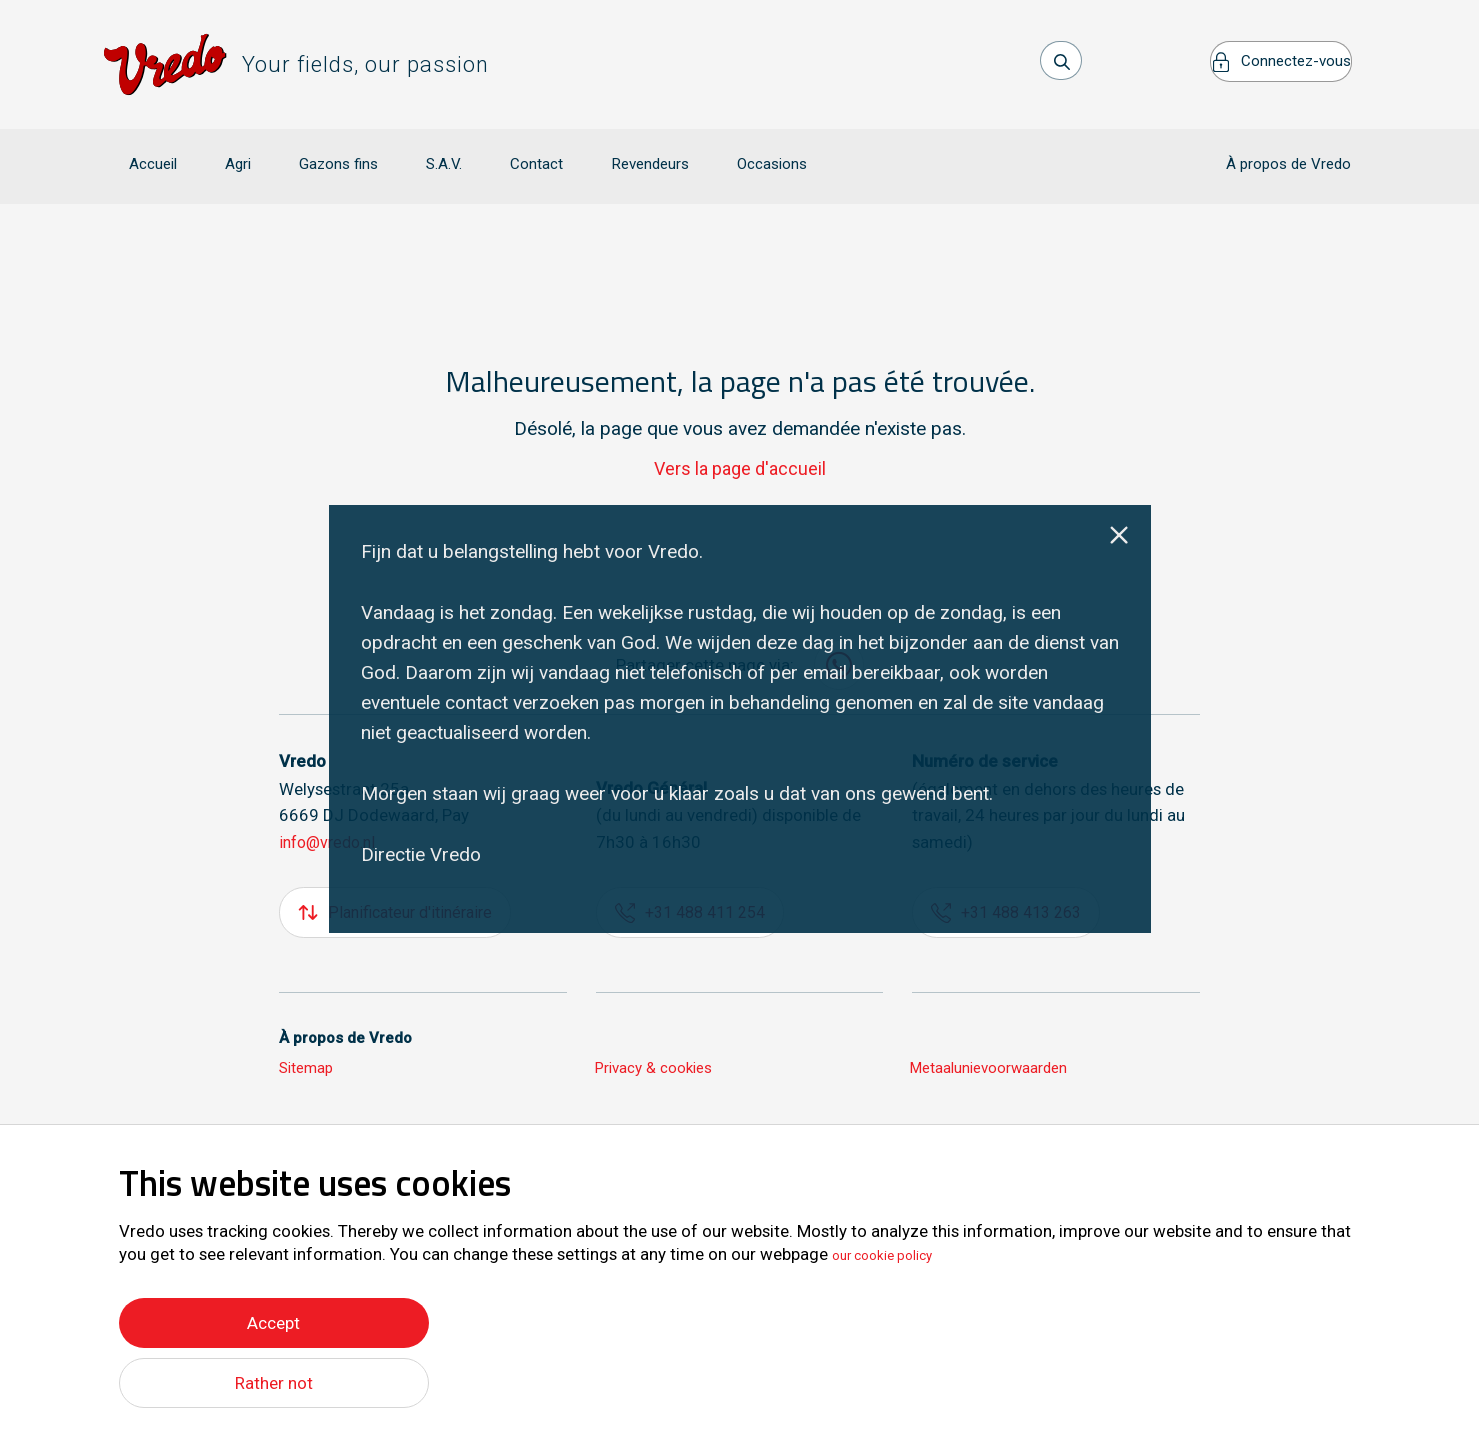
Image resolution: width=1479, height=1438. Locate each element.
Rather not (273, 1382)
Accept (273, 1317)
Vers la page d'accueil (739, 439)
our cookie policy (895, 1250)
